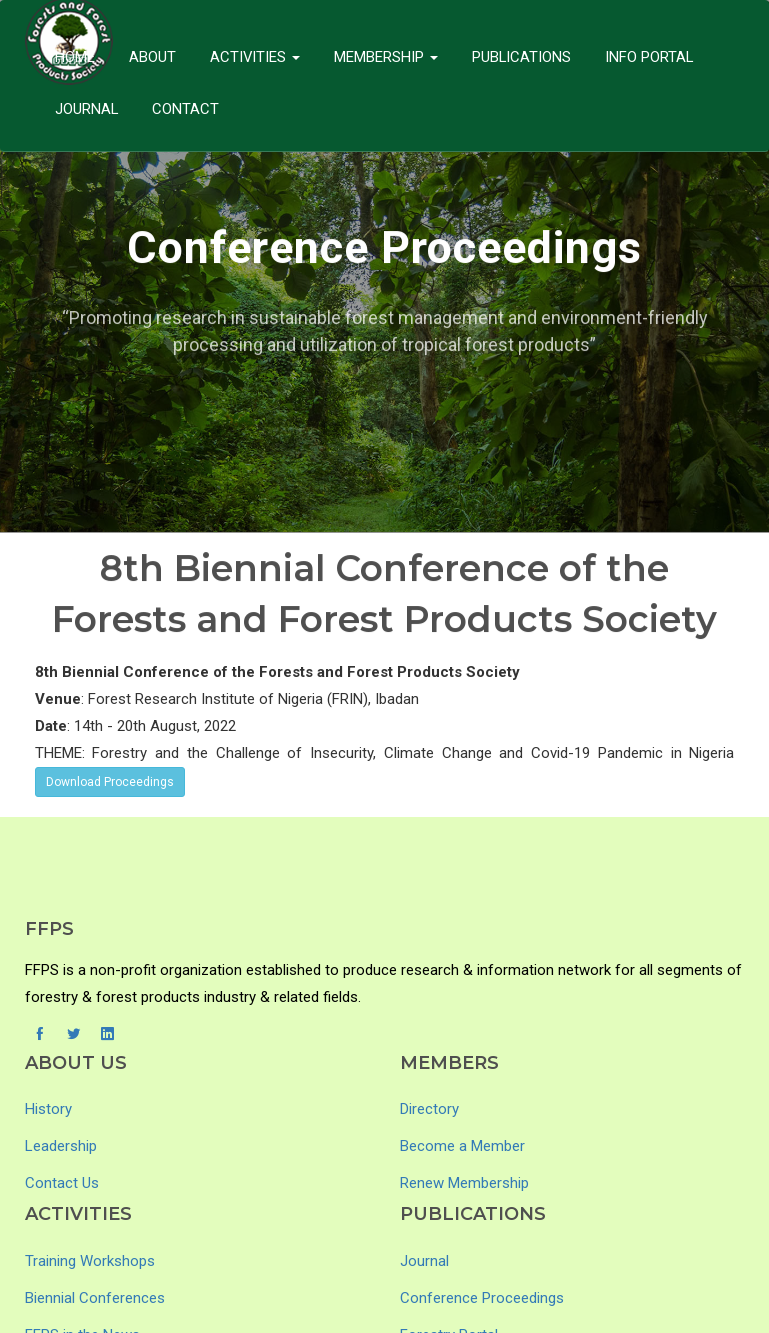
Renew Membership (464, 1183)
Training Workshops (90, 1261)
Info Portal (651, 57)
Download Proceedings (110, 782)
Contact (186, 109)
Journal (87, 109)
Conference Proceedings (482, 1298)
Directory (429, 1109)
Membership (387, 57)
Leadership (61, 1146)
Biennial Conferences (95, 1298)
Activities (255, 57)
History (48, 1109)
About (152, 57)
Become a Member (462, 1146)
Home (75, 57)
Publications (523, 57)
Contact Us (62, 1183)
